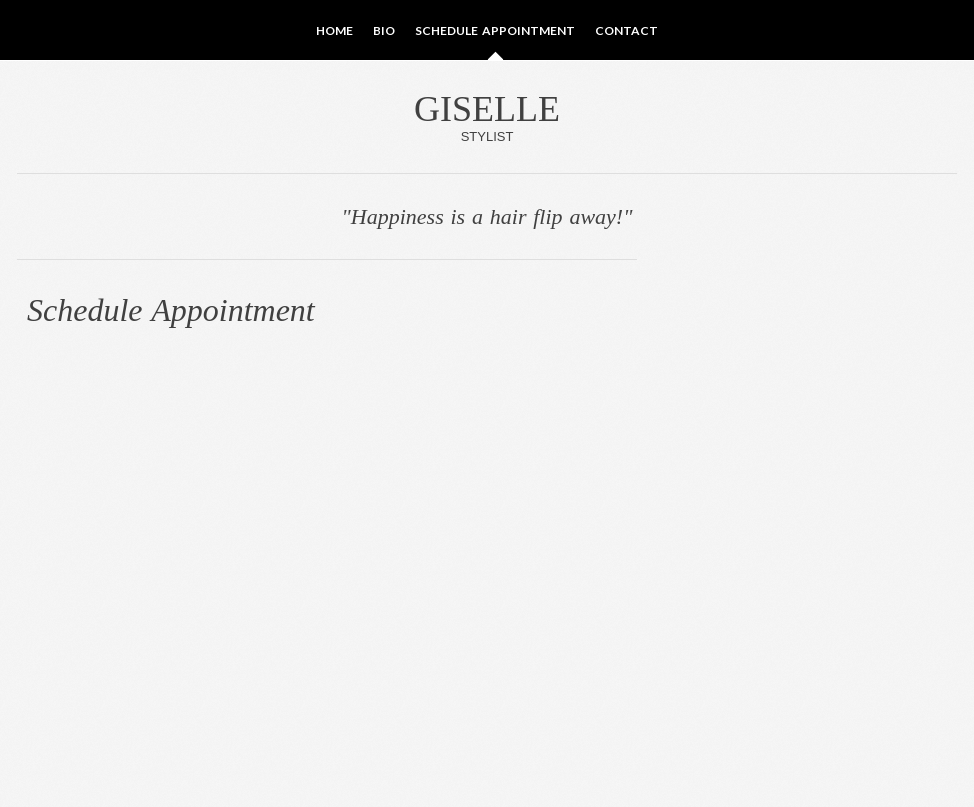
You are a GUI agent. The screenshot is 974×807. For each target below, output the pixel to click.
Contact (626, 30)
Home (334, 30)
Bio (384, 30)
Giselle (487, 116)
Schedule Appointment (494, 30)
